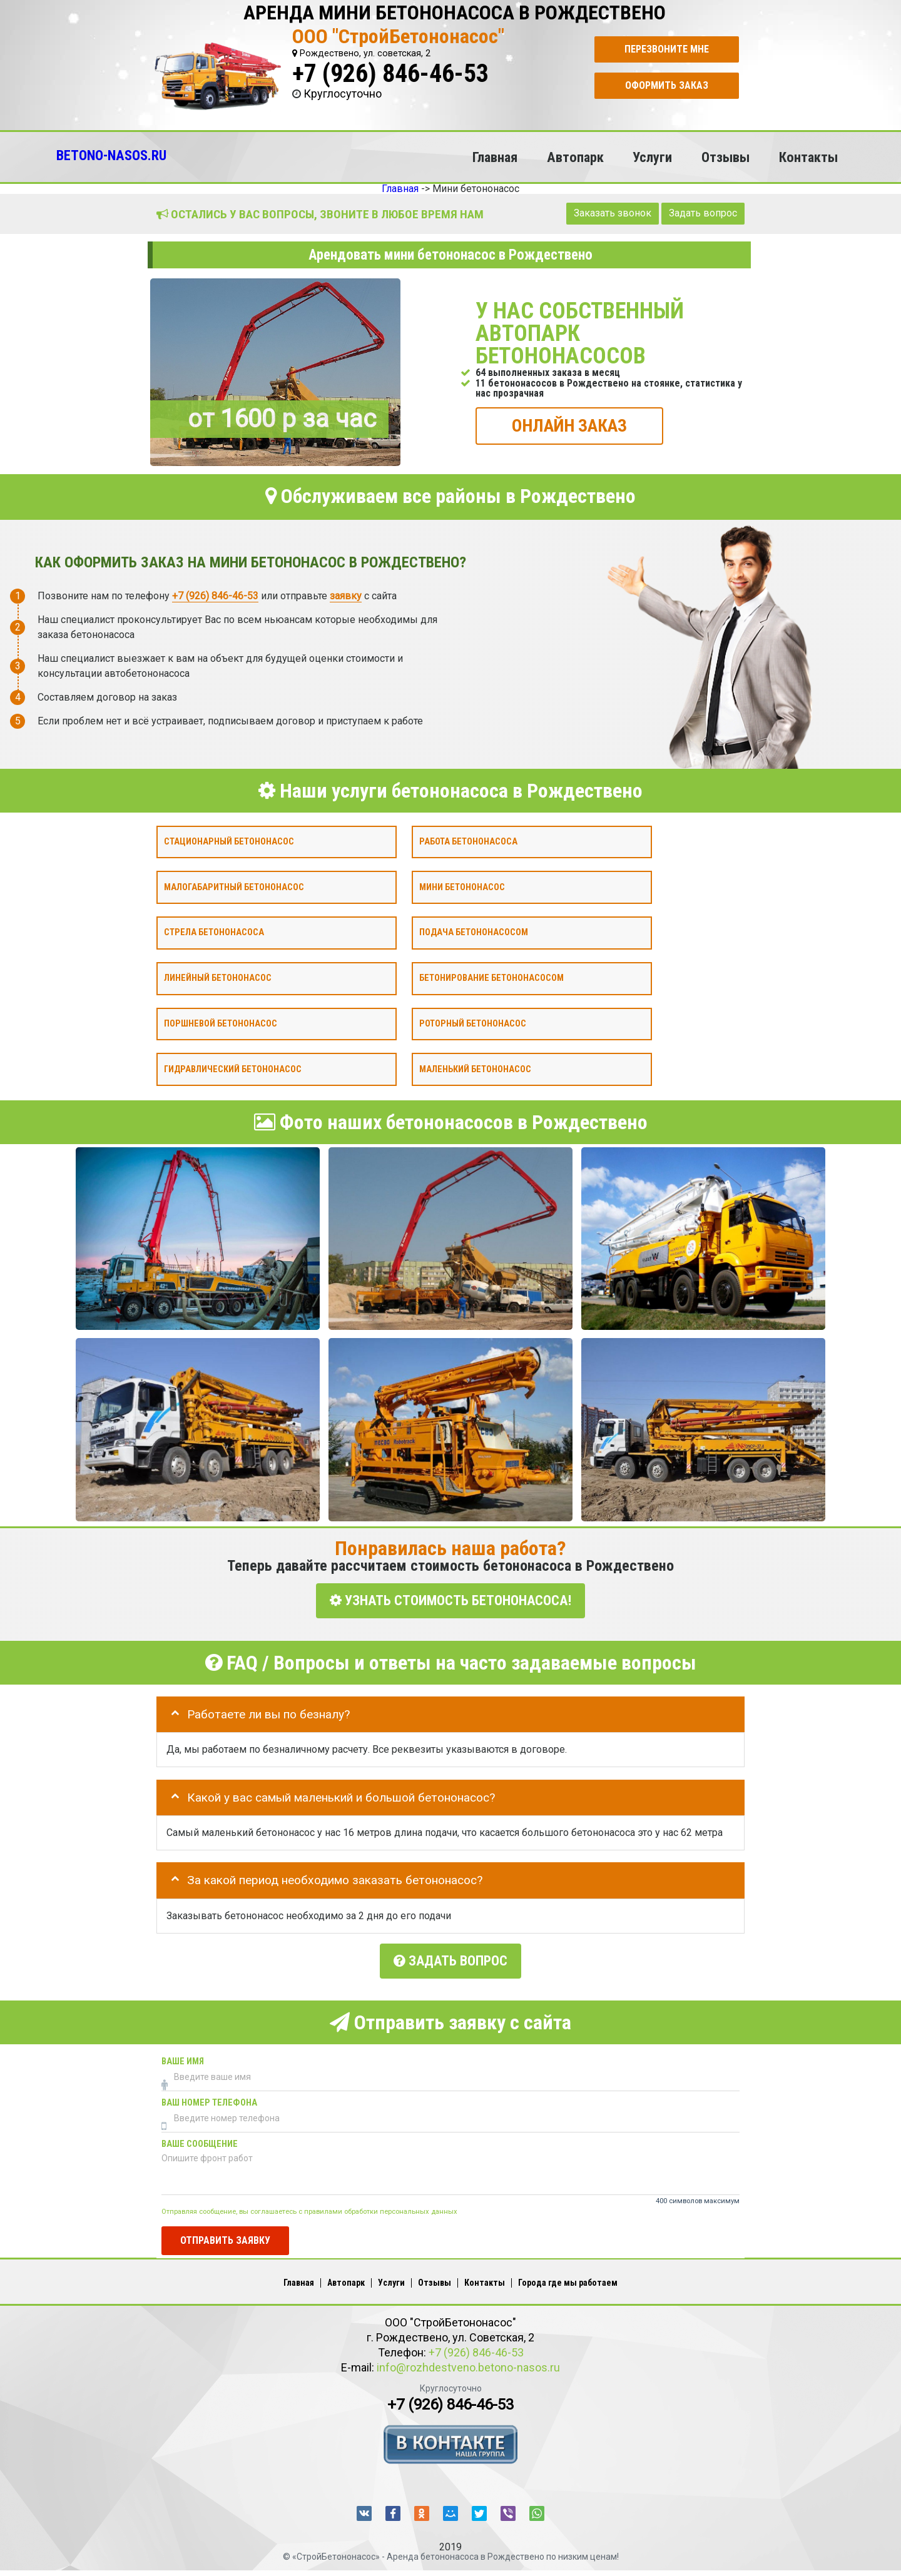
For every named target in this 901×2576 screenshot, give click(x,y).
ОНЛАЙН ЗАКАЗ (569, 425)
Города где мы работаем (568, 2278)
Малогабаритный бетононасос (234, 886)
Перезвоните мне (666, 49)
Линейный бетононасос (218, 978)
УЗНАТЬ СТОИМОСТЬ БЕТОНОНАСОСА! (450, 1600)
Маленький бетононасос (475, 1068)
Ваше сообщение (199, 2139)
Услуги (652, 157)
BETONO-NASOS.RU (111, 155)
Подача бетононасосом (473, 932)
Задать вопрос (703, 213)
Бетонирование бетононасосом (491, 978)
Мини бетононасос (462, 886)
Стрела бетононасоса (214, 932)
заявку (346, 595)
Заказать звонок (612, 213)
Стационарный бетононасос (229, 841)
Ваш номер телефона (209, 2098)
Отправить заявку (225, 2235)
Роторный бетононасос (472, 1023)
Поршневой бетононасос (220, 1023)
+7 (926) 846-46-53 (390, 73)
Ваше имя (182, 2057)
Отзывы (725, 157)
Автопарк (575, 157)
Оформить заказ (666, 85)
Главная (494, 157)
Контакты (808, 157)
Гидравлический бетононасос (233, 1068)
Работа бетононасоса (468, 841)
